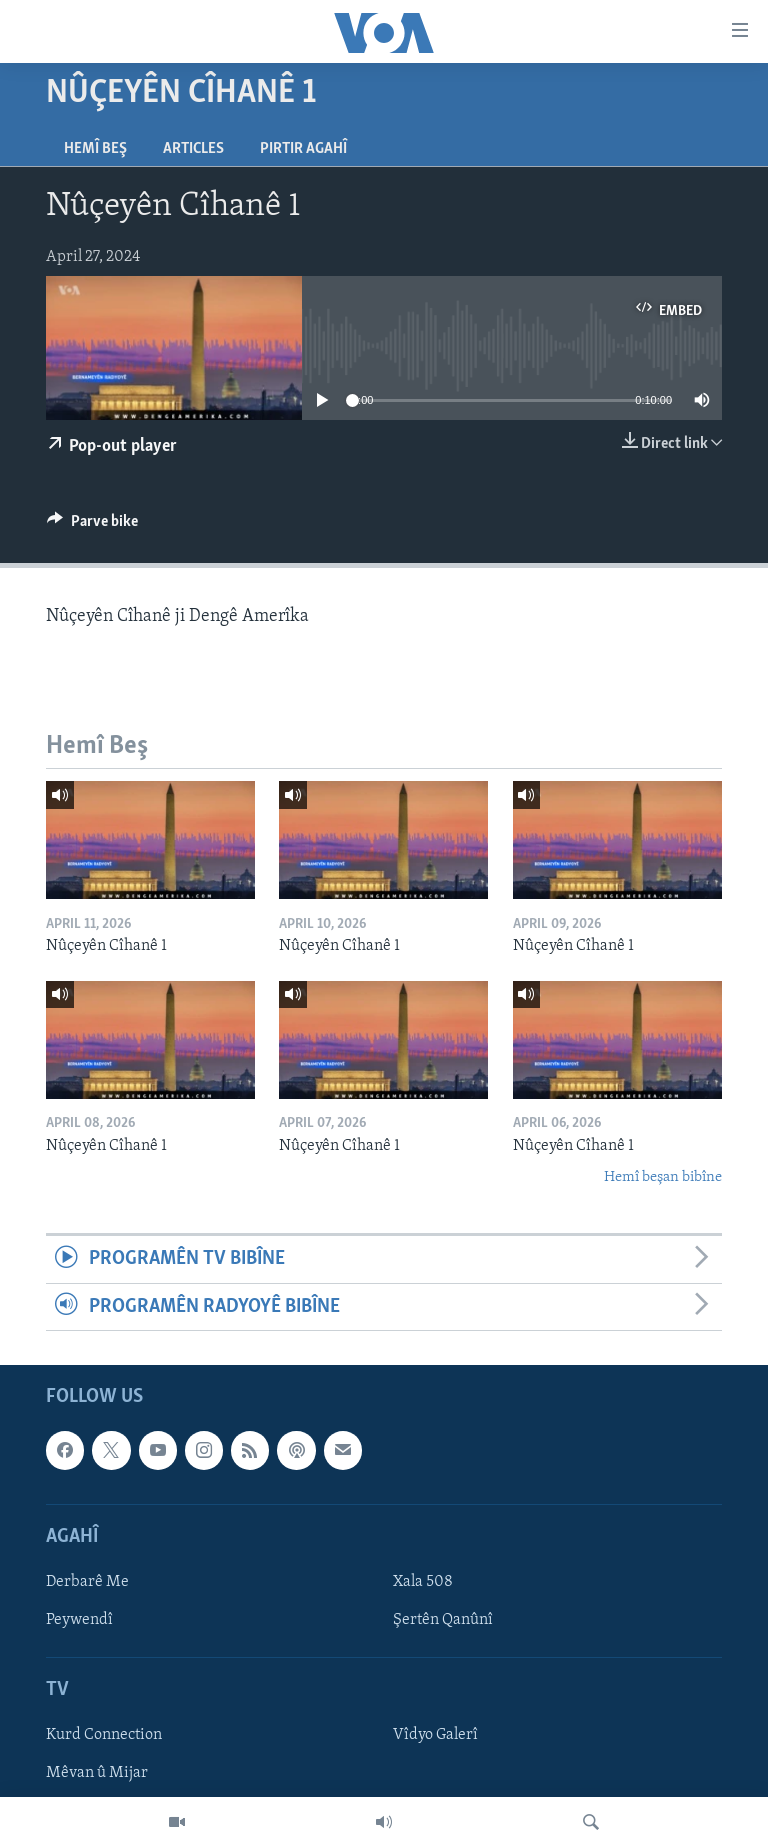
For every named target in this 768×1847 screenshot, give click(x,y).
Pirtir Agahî (303, 149)
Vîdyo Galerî (435, 1736)
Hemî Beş (95, 149)
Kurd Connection (104, 1736)
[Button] (92, 526)
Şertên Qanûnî (443, 1620)
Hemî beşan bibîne (663, 1177)
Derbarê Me (87, 1582)
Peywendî (79, 1620)
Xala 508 (423, 1582)
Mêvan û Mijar (97, 1774)
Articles (193, 149)
